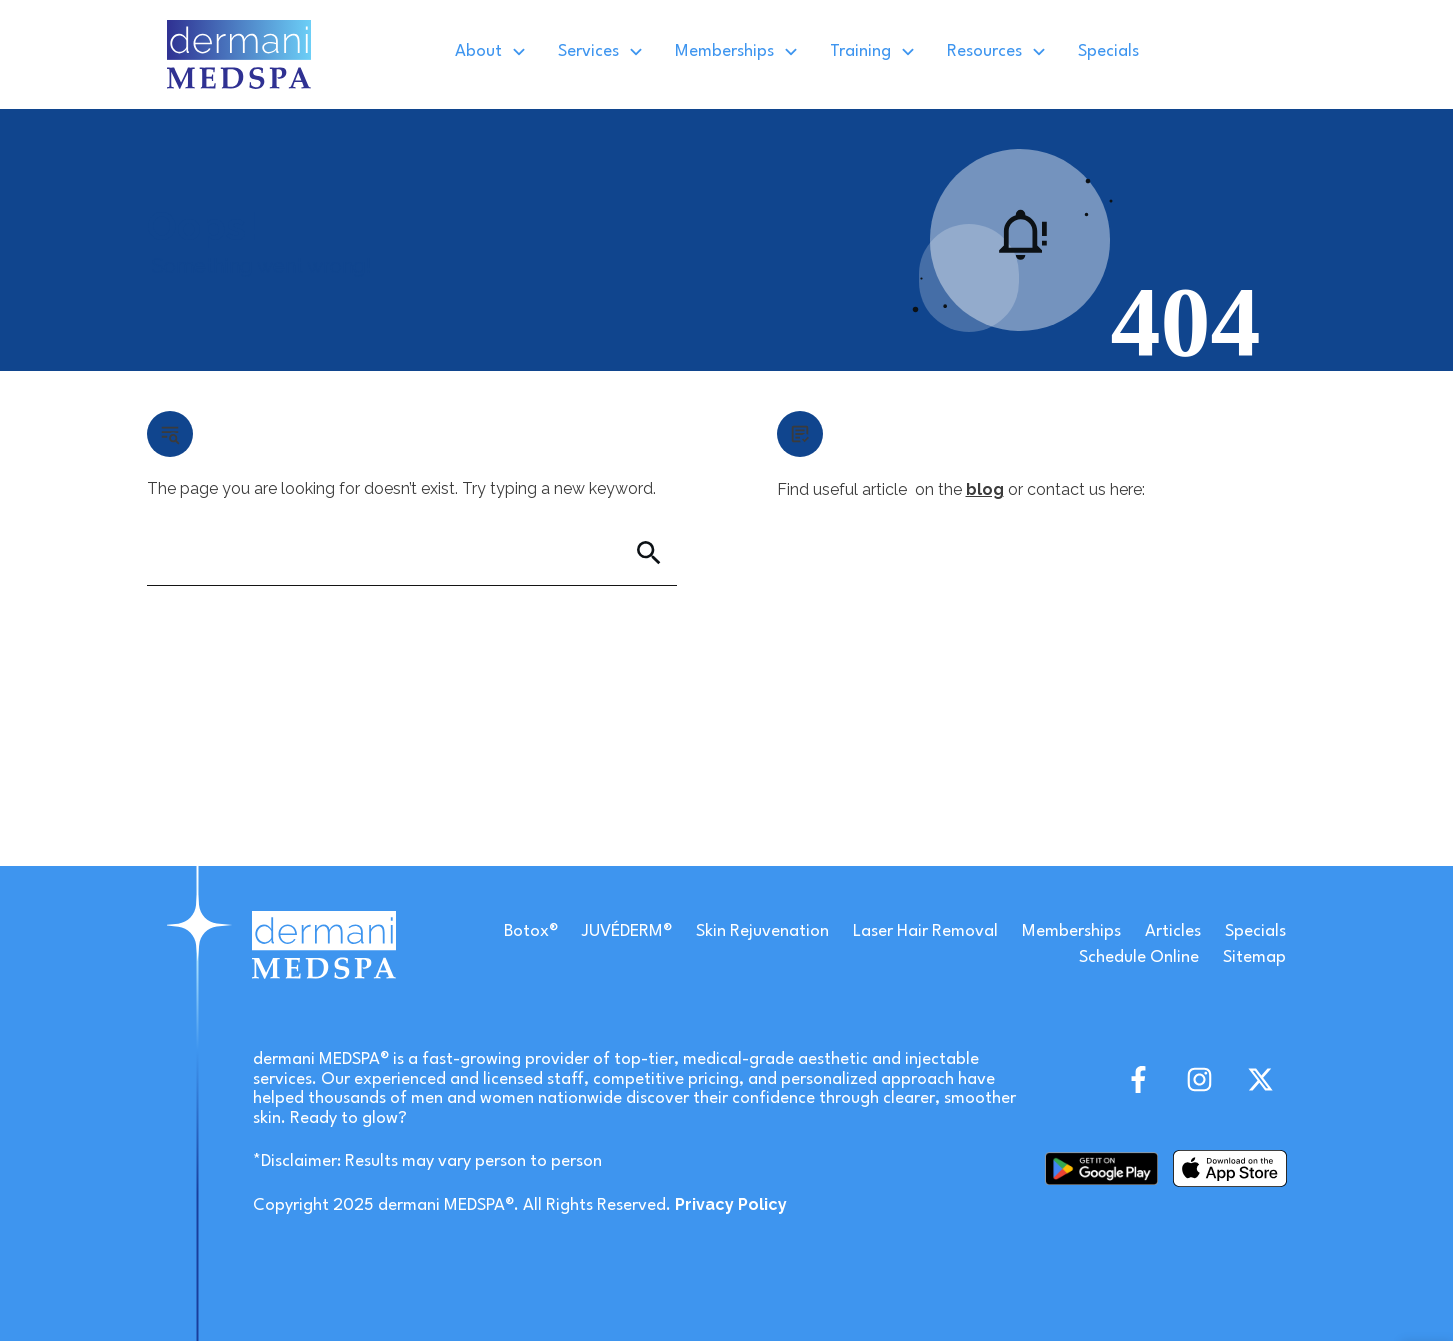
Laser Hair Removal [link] (925, 931)
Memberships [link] (1071, 931)
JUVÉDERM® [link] (627, 931)
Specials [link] (1255, 931)
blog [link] (985, 489)
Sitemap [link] (1254, 957)
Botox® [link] (531, 931)
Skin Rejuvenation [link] (762, 931)
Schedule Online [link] (1139, 957)
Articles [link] (1173, 931)
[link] (239, 54)
